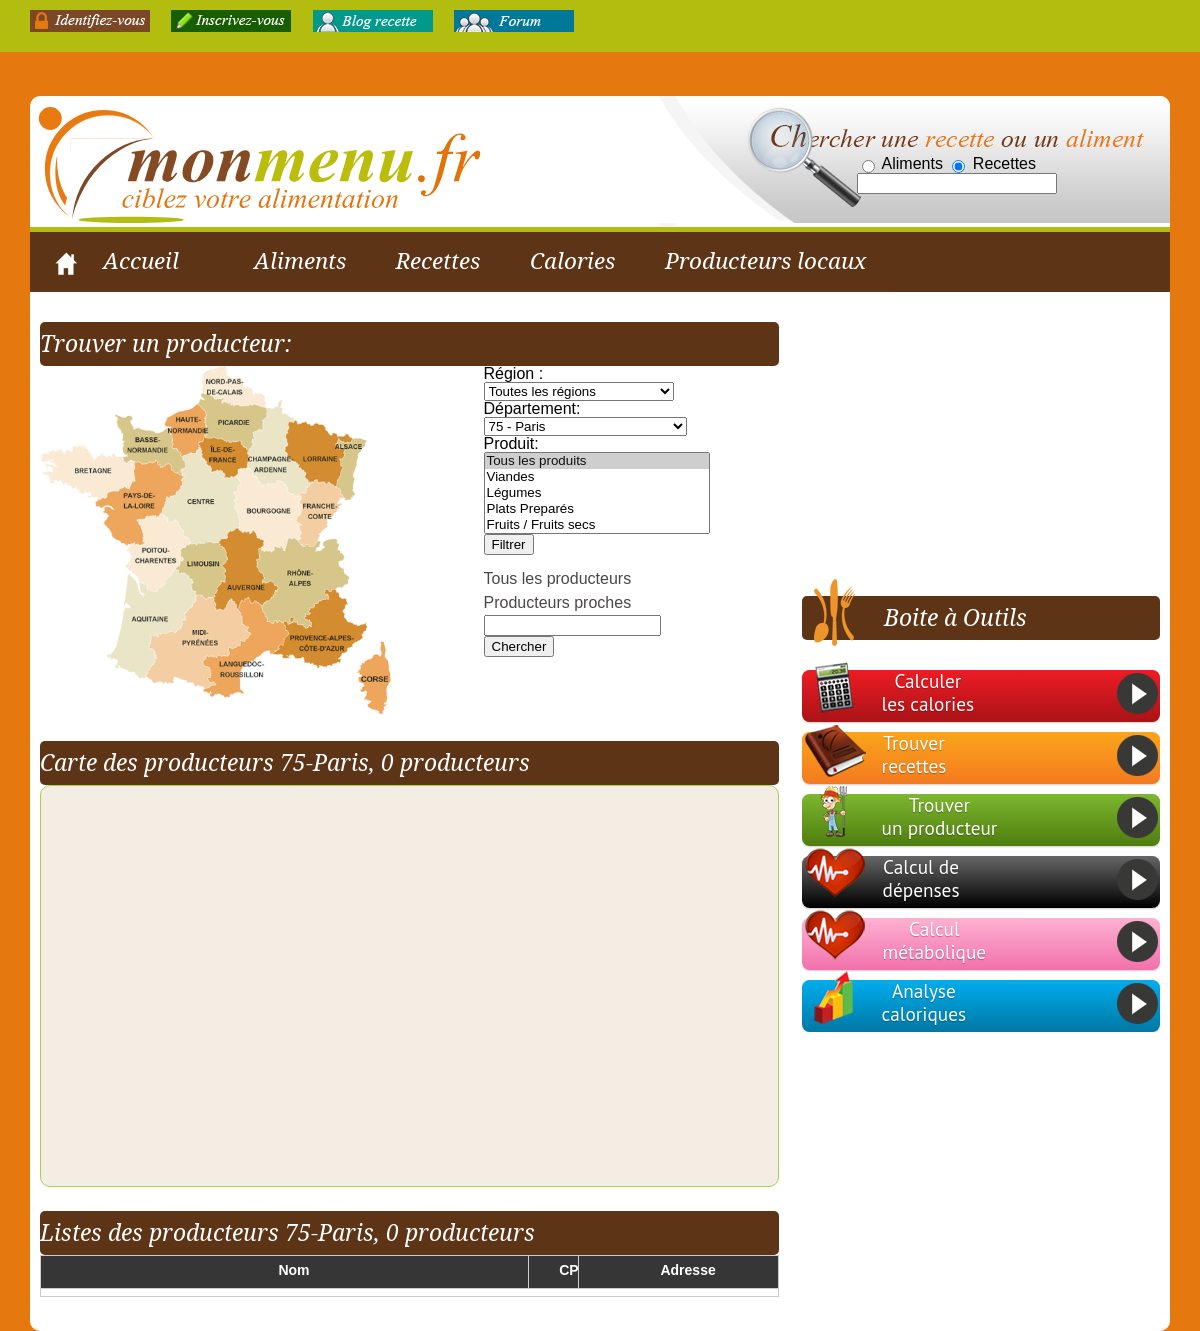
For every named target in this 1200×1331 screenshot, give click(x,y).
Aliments (300, 261)
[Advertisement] (967, 448)
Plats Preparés (597, 510)
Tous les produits (597, 462)
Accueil (141, 261)
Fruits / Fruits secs (597, 526)
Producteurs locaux (765, 261)
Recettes (438, 261)
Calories (572, 261)
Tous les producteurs (558, 579)
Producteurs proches (558, 603)
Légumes (597, 494)
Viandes (597, 478)
